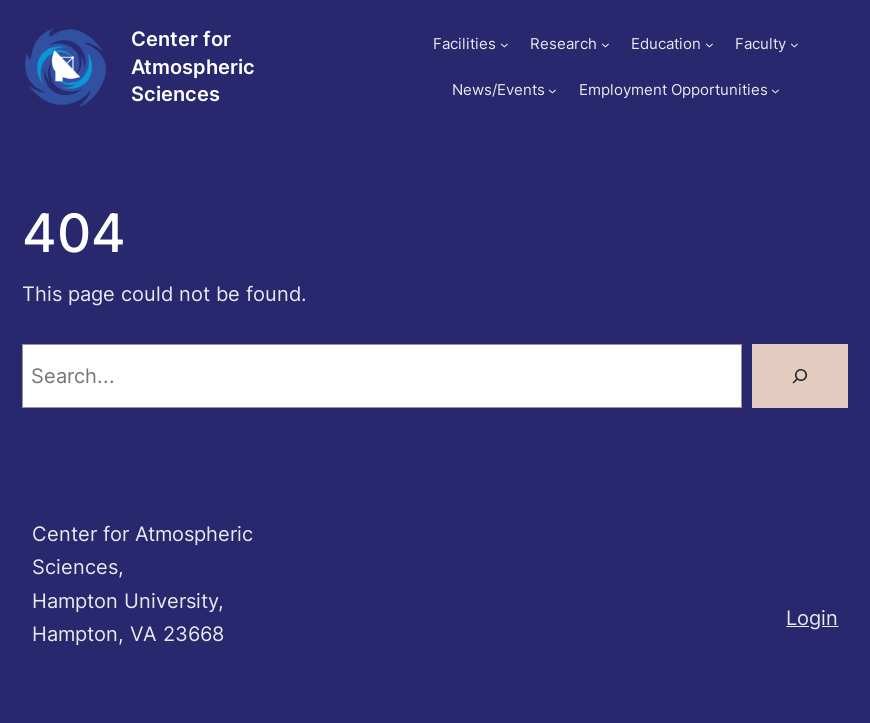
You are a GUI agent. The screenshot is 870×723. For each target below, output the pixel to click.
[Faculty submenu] (794, 44)
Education (666, 44)
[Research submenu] (605, 44)
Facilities (464, 44)
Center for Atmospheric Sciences (193, 66)
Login (812, 618)
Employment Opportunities (673, 90)
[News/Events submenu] (552, 90)
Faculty (760, 44)
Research (563, 44)
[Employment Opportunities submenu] (775, 90)
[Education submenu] (709, 44)
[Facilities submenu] (504, 44)
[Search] (800, 376)
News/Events (498, 90)
